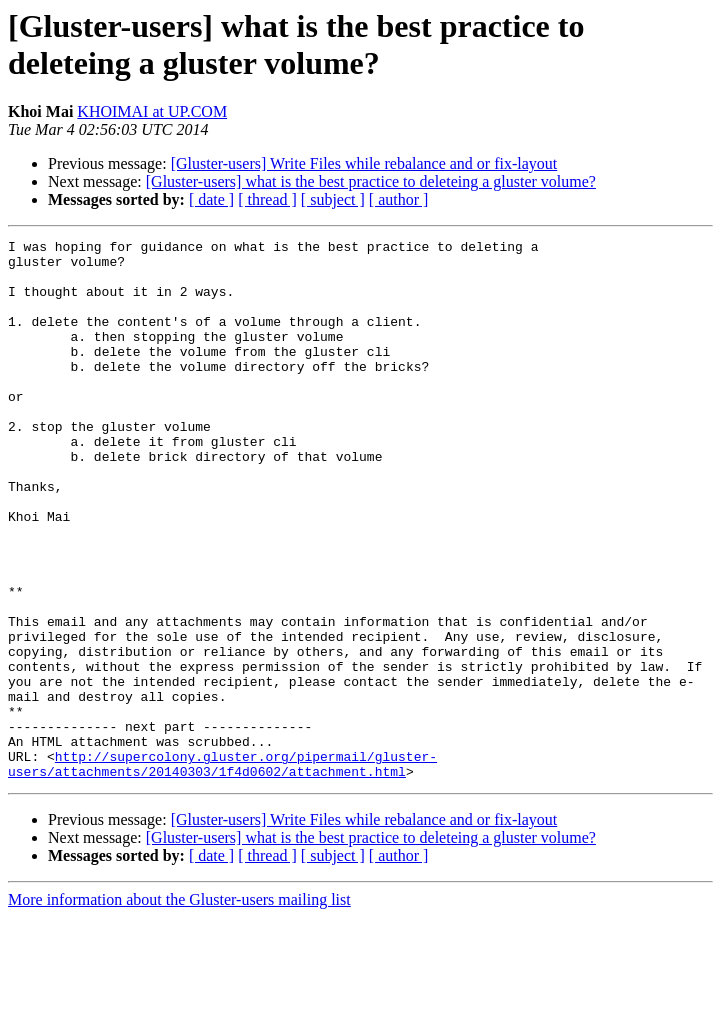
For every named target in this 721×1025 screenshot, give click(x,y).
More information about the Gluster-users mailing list (179, 1007)
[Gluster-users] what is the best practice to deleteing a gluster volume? (371, 181)
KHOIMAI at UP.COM (152, 111)
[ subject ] (333, 199)
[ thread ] (267, 199)
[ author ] (399, 199)
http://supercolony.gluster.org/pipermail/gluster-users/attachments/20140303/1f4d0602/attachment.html (222, 870)
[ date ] (211, 199)
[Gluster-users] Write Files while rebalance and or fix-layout (364, 163)
